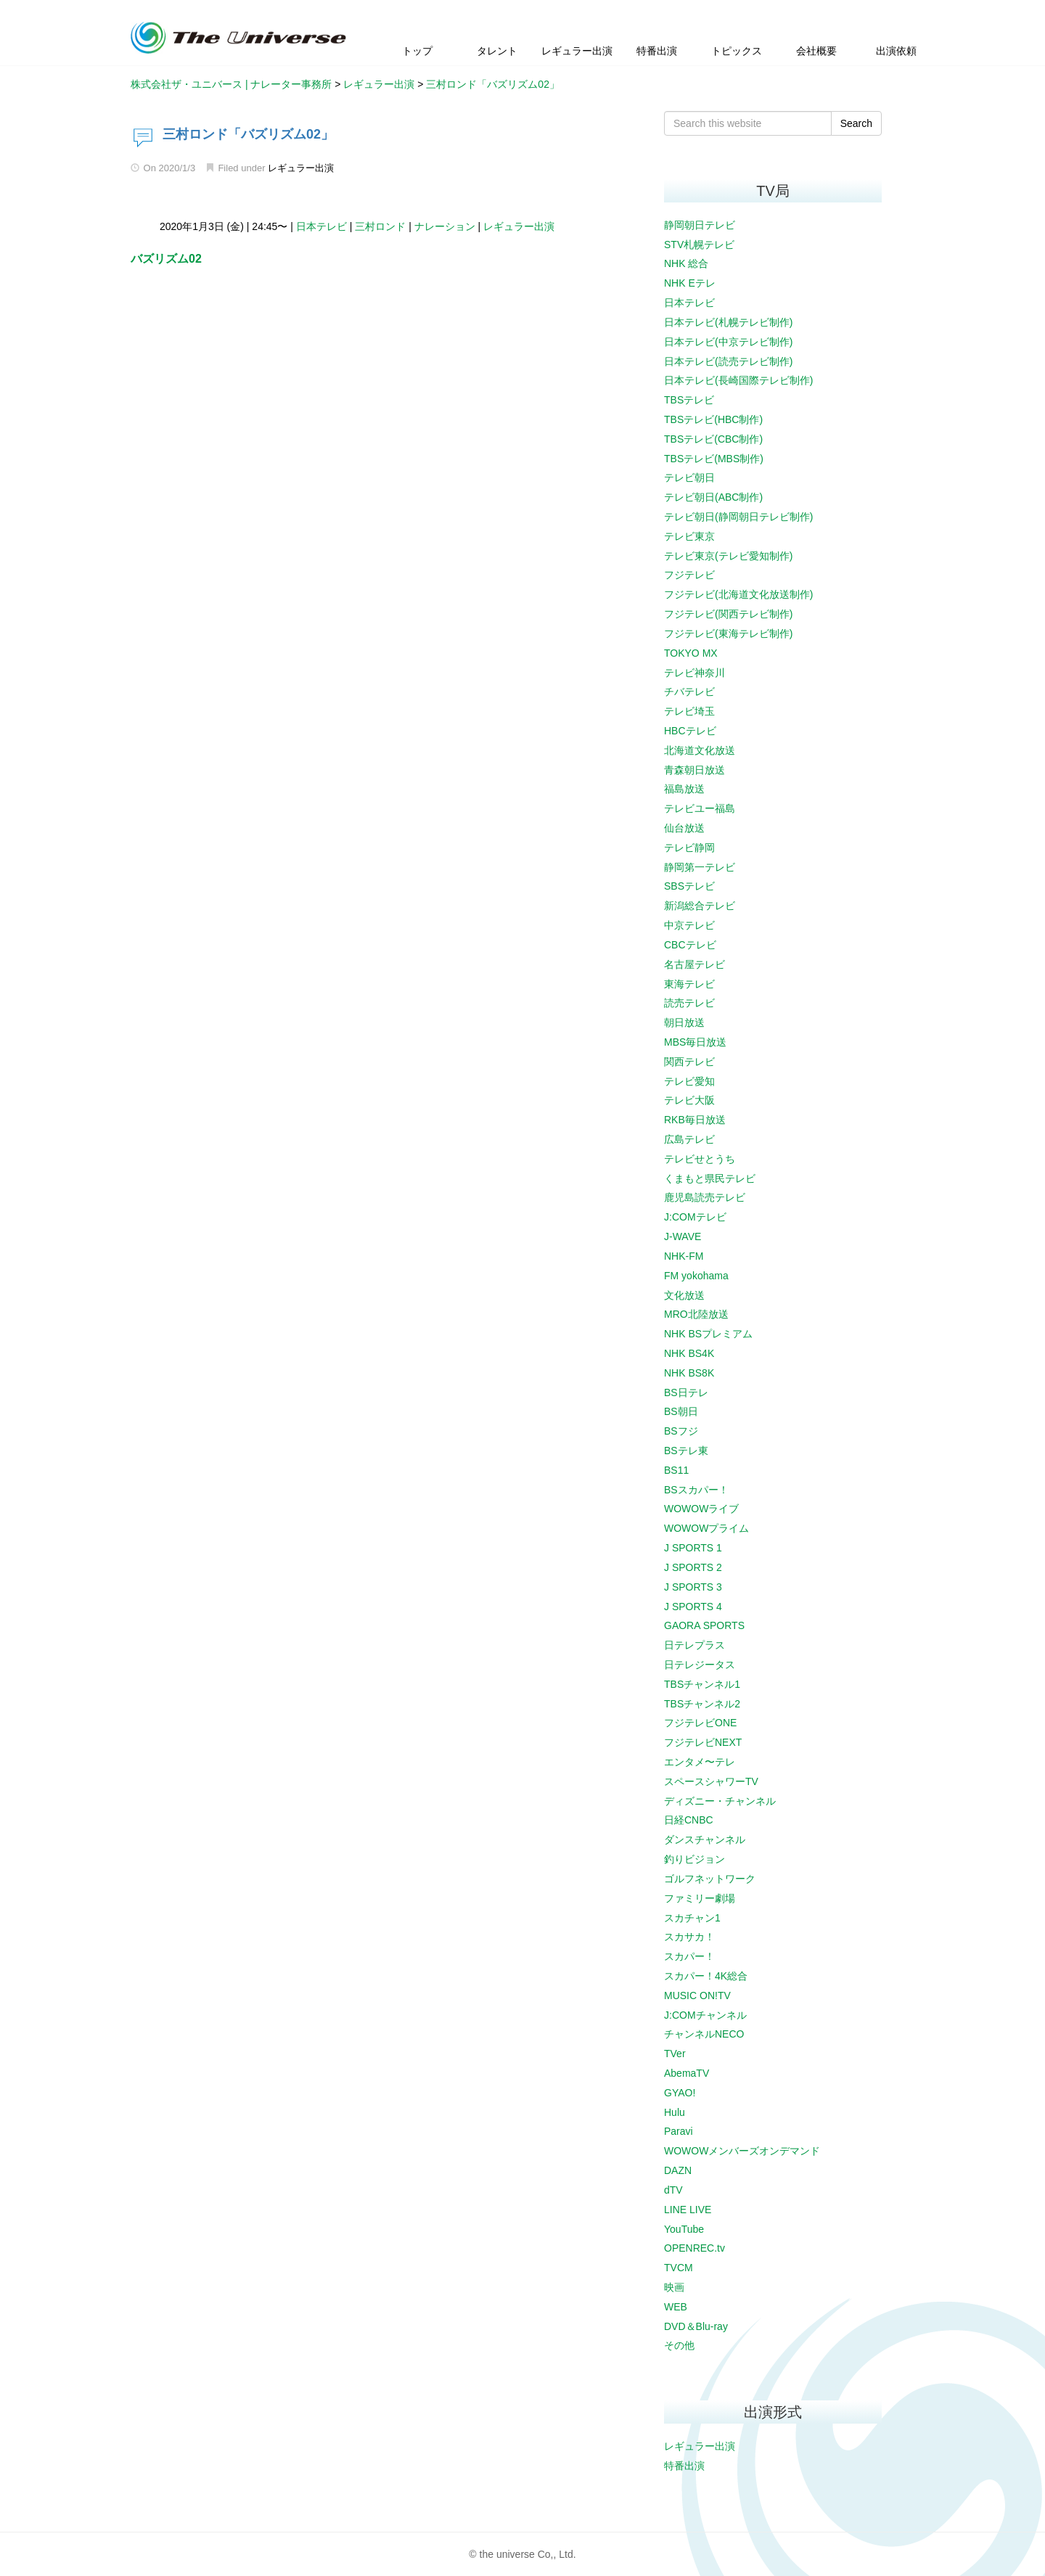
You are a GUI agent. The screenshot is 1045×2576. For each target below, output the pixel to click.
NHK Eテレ (690, 283)
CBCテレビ (690, 945)
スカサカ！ (689, 1937)
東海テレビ (689, 984)
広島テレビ (689, 1139)
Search (856, 123)
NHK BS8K (689, 1373)
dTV (673, 2190)
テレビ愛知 (689, 1081)
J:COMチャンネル (705, 2015)
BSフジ (681, 1431)
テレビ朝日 (689, 477)
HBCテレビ (690, 731)
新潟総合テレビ (699, 905)
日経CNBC (688, 1820)
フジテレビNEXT (703, 1742)
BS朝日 (681, 1411)
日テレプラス (694, 1645)
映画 (674, 2287)
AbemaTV (686, 2073)
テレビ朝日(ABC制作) (713, 497)
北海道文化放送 (699, 750)
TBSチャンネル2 (702, 1704)
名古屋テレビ (694, 964)
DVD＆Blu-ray (696, 2326)
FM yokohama (696, 1275)
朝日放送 (684, 1022)
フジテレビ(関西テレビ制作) (728, 614)
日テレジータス (699, 1664)
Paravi (678, 2131)
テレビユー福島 (699, 808)
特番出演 (684, 2466)
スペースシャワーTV (711, 1781)
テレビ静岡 (689, 847)
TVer (675, 2053)
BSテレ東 (686, 1450)
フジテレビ (689, 575)
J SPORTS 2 (693, 1567)
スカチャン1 (692, 1918)
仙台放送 (684, 828)
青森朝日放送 (694, 770)
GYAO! (679, 2093)
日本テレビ (321, 226)
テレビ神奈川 (694, 672)
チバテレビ (689, 691)
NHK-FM (683, 1256)
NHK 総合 (686, 263)
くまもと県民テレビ (709, 1178)
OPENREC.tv (694, 2248)
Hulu (674, 2112)
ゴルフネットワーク (709, 1878)
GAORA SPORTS (704, 1625)
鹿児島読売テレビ (704, 1197)
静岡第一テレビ (699, 867)
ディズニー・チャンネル (720, 1801)
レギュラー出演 (301, 168)
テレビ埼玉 (689, 711)
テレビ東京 (689, 536)
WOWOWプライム (706, 1528)
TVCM (678, 2267)
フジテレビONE (700, 1722)
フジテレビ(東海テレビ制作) (728, 633)
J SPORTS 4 (693, 1606)
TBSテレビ (689, 400)
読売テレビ (689, 1003)
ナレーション (444, 226)
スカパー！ (689, 1956)
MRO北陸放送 (696, 1314)
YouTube (684, 2229)
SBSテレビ (689, 886)
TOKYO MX (691, 653)
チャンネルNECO (704, 2034)
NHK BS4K (689, 1353)
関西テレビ (689, 1061)
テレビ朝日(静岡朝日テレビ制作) (738, 516)
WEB (675, 2307)
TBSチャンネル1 (702, 1684)
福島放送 (684, 789)
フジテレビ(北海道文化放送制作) (738, 594)
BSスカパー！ (696, 1490)
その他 (679, 2345)
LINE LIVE (687, 2209)
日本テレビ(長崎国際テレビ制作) (738, 380)
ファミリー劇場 (699, 1898)
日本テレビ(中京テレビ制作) (728, 342)
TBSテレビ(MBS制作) (713, 458)
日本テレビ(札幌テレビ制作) (728, 322)
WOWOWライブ (701, 1508)
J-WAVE (682, 1236)
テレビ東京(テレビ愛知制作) (728, 556)
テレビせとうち (699, 1159)
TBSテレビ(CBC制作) (713, 439)
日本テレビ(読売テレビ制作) (728, 361)
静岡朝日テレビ (699, 225)
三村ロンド (380, 226)
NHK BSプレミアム (708, 1334)
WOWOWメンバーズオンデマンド (742, 2151)
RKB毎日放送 (695, 1119)
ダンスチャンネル (704, 1839)
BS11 (676, 1470)
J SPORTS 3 (693, 1587)
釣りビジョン (694, 1859)
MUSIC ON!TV (697, 1995)
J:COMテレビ (695, 1217)
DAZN (678, 2170)
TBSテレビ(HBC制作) (713, 419)
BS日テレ (686, 1392)
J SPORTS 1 (693, 1548)
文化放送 (684, 1295)
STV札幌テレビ (699, 244)
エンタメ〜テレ (699, 1762)
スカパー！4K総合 (705, 1976)
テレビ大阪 (689, 1100)
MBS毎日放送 (695, 1042)
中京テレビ (689, 925)
